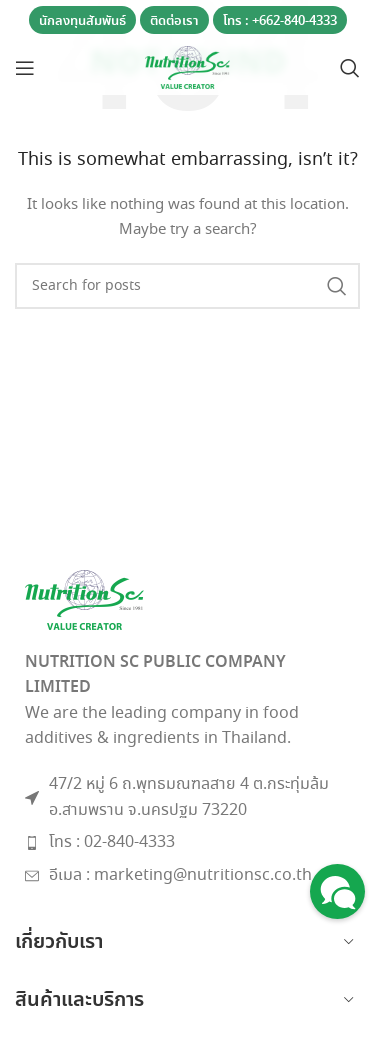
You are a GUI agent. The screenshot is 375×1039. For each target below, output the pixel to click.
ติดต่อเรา (174, 21)
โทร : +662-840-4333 (280, 21)
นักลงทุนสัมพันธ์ (82, 21)
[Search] (350, 68)
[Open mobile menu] (25, 68)
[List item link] (187, 843)
